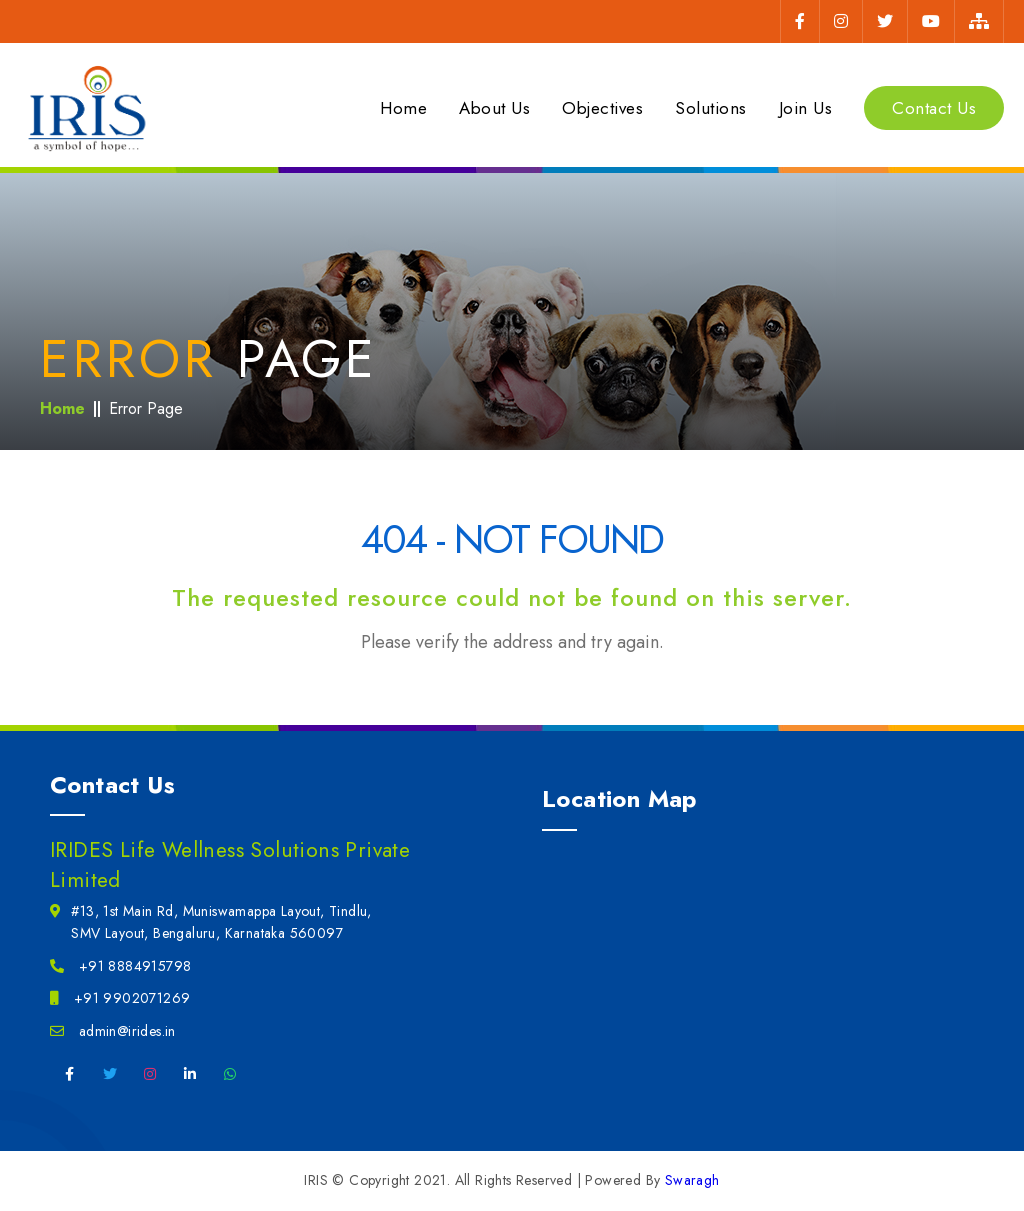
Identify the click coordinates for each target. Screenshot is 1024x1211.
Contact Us (934, 108)
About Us (494, 108)
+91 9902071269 (120, 998)
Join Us (806, 108)
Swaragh (692, 1180)
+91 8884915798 (120, 966)
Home (403, 108)
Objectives (602, 108)
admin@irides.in (113, 1031)
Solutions (711, 108)
